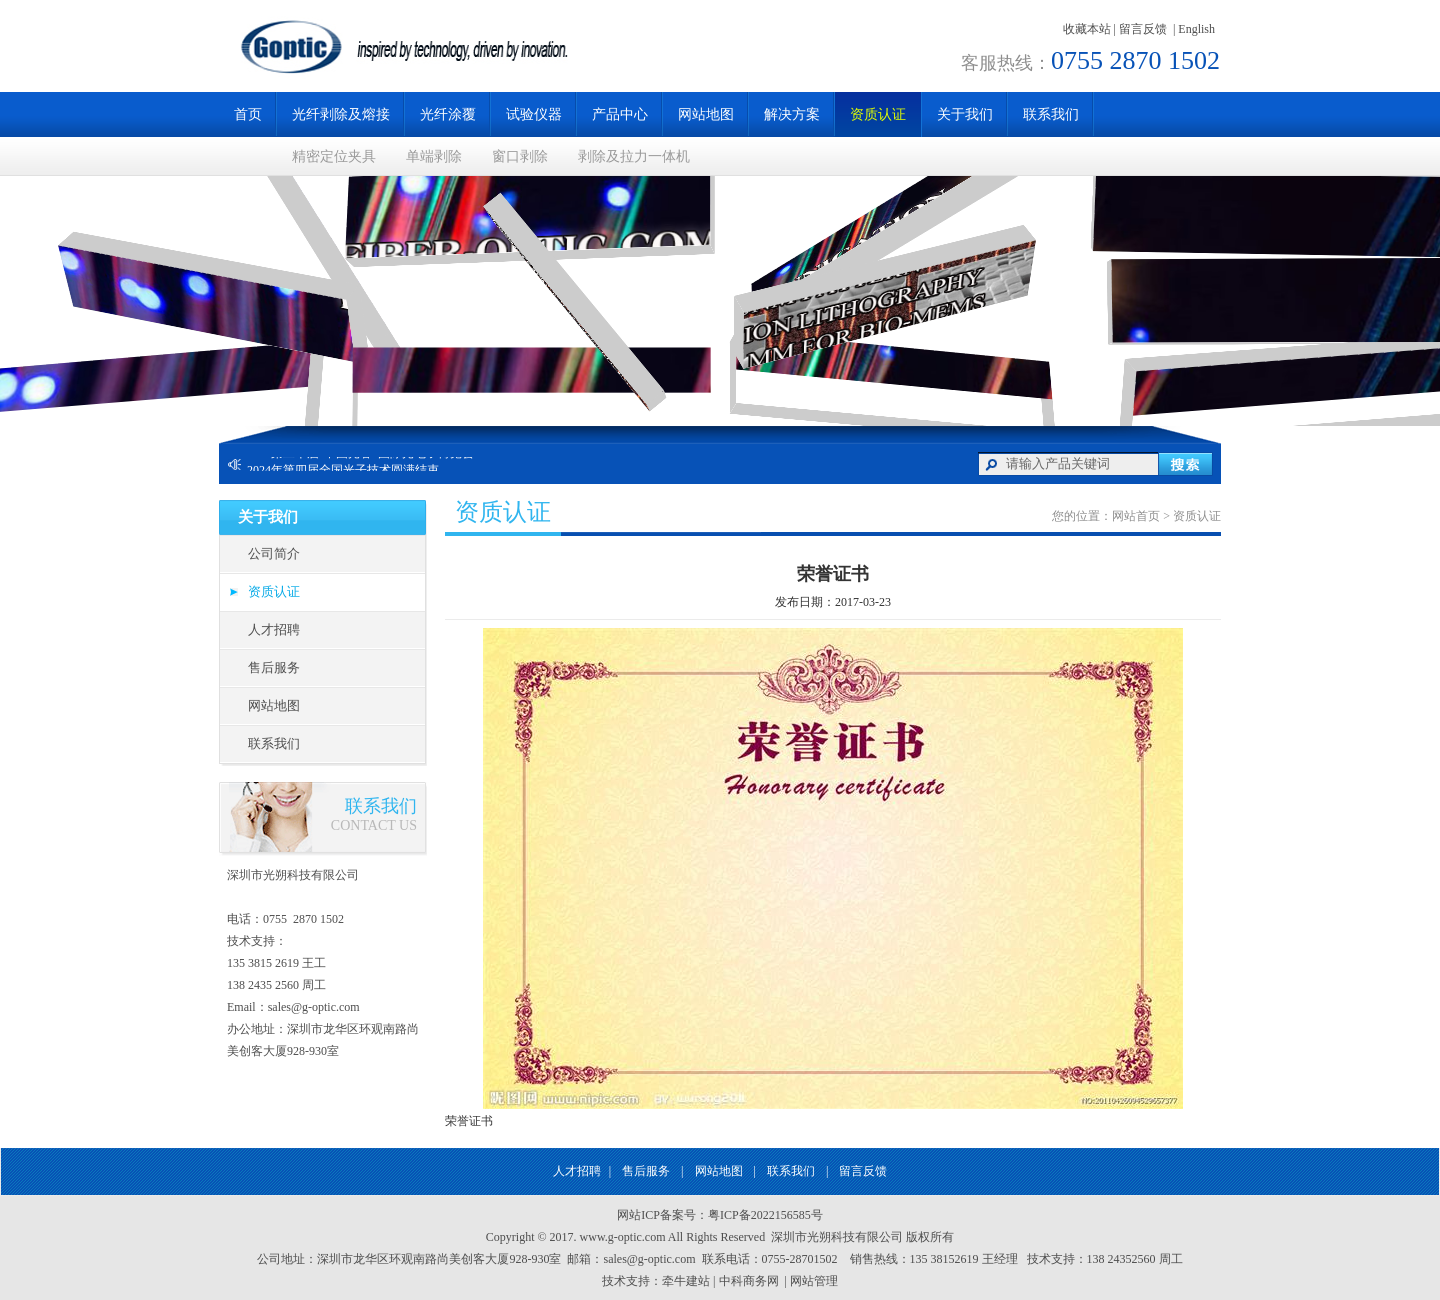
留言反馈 (1143, 29)
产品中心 (620, 114)
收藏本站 (1087, 29)
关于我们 (965, 114)
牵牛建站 (686, 1281)
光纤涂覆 (448, 114)
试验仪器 (534, 114)
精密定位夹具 (334, 156)
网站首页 (1136, 516)
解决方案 (792, 114)
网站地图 (706, 114)
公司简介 (274, 553)
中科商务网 (749, 1281)
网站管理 (814, 1281)
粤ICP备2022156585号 (765, 1215)
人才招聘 (274, 629)
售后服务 (274, 667)
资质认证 (878, 114)
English (1196, 29)
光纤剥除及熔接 (341, 114)
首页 (248, 114)
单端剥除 (434, 156)
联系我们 (1051, 114)
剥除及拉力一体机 (634, 156)
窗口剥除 (520, 156)
